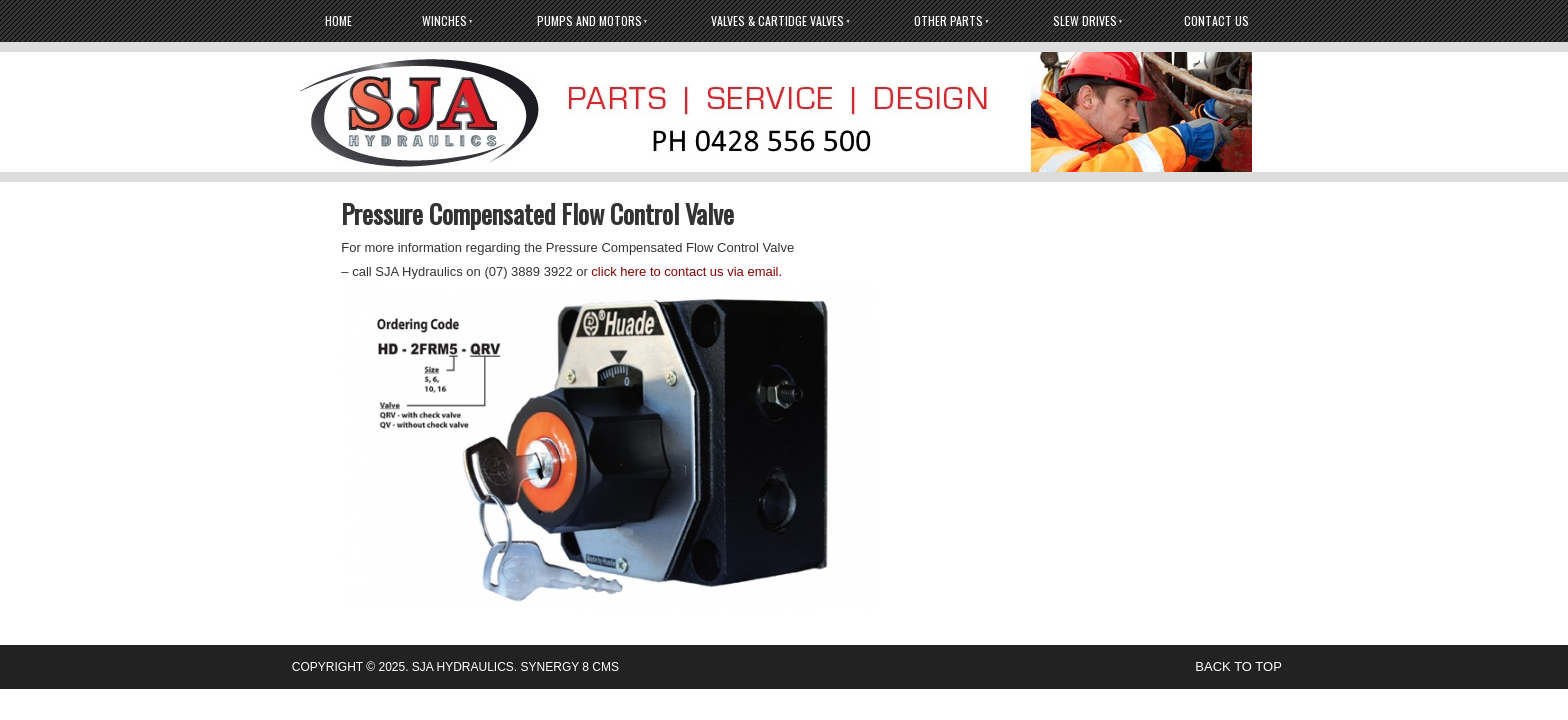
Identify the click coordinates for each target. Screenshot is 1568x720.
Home (338, 20)
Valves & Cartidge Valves (777, 20)
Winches (444, 20)
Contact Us (1216, 20)
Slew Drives (1085, 20)
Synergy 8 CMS (570, 667)
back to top (1238, 666)
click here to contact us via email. (686, 271)
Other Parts (948, 20)
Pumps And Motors (589, 20)
